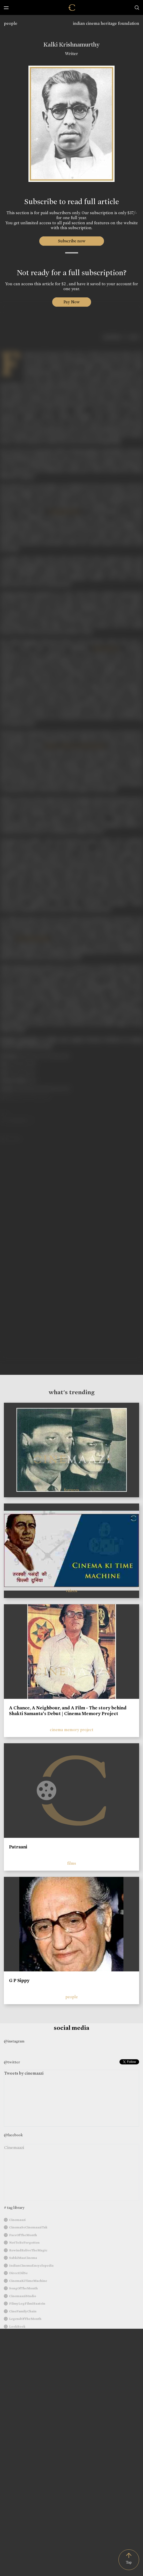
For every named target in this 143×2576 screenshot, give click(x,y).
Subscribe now (71, 240)
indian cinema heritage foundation (106, 23)
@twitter (12, 2062)
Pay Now (71, 301)
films (71, 1863)
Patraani (18, 1847)
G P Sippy (19, 1980)
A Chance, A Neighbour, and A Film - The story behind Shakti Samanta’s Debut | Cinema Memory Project (67, 1710)
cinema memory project (71, 1729)
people (10, 23)
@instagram (14, 2041)
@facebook (13, 2135)
